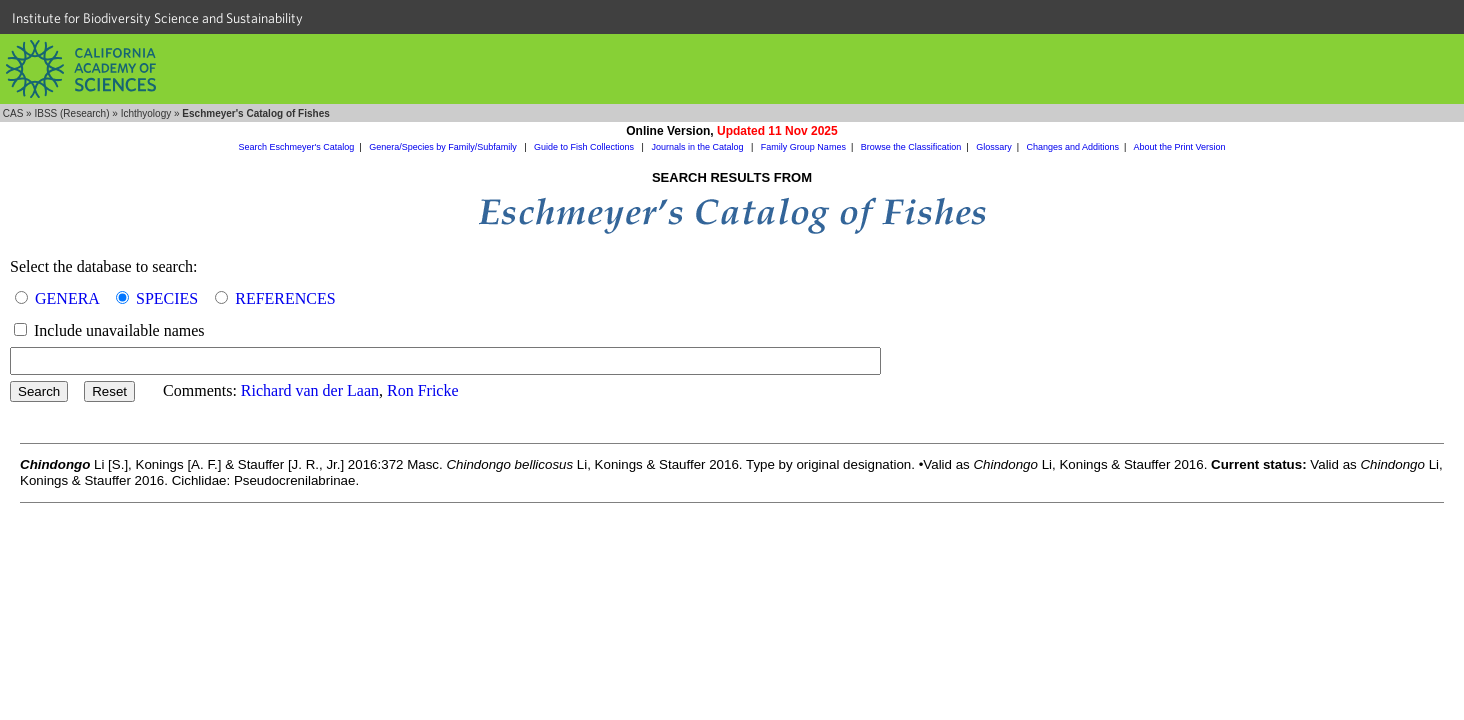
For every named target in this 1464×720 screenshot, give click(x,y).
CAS (13, 113)
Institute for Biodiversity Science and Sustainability (157, 18)
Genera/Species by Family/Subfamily (444, 147)
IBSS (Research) (71, 113)
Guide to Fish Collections (585, 147)
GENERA (67, 298)
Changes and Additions (1072, 147)
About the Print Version (1179, 147)
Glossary (994, 147)
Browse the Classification (911, 147)
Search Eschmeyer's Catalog (297, 147)
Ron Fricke (423, 390)
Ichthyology (146, 113)
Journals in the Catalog (698, 147)
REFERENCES (285, 298)
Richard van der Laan (310, 390)
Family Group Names (803, 147)
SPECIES (167, 298)
